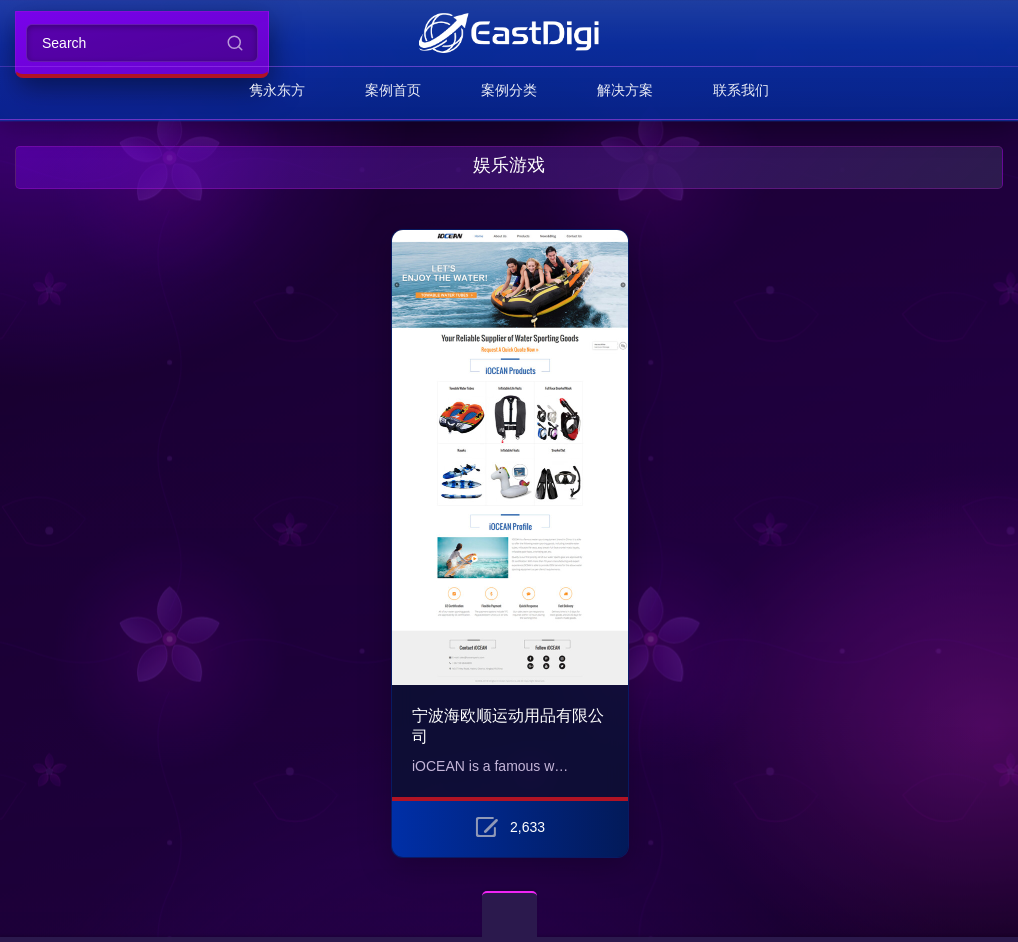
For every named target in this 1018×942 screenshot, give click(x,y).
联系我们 (741, 90)
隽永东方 (277, 90)
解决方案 (625, 90)
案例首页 (393, 90)
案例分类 (509, 90)
